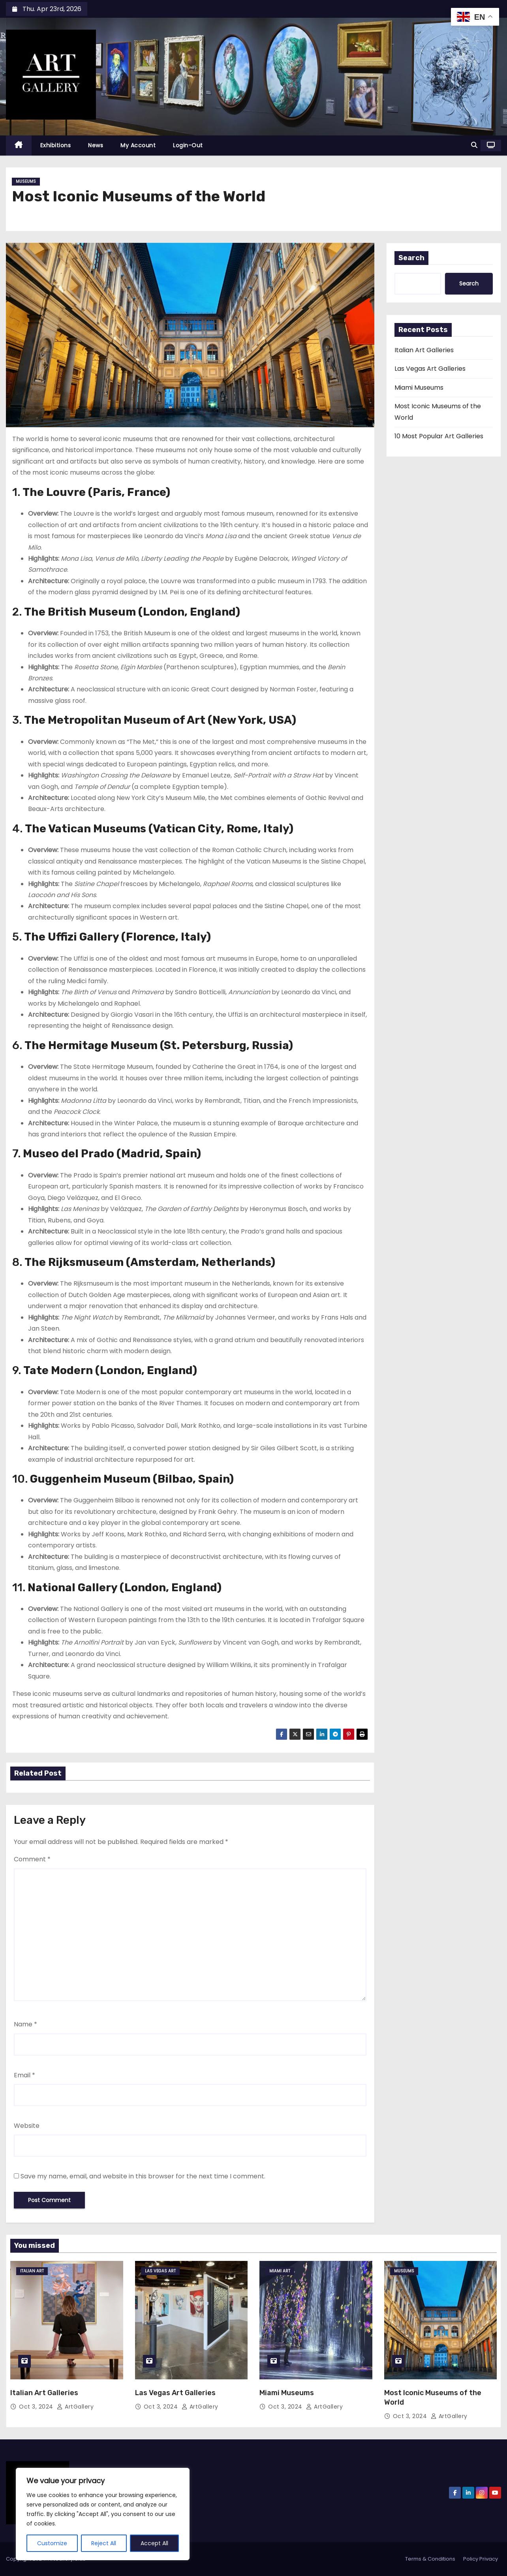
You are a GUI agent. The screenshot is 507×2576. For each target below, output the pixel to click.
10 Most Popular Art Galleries (438, 436)
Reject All (104, 2543)
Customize (52, 2543)
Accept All (154, 2543)
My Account (138, 145)
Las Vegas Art (160, 2271)
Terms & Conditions (430, 2559)
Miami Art (279, 2271)
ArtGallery (75, 2407)
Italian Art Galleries (424, 350)
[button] (474, 145)
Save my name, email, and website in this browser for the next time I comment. (143, 2176)
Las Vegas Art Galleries (430, 368)
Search (411, 257)
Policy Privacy (480, 2559)
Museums (26, 181)
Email (24, 2075)
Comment (32, 1859)
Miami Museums (418, 387)
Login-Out (188, 145)
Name (25, 2024)
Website (26, 2125)
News (95, 145)
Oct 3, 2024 (37, 2407)
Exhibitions (55, 145)
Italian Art (32, 2271)
